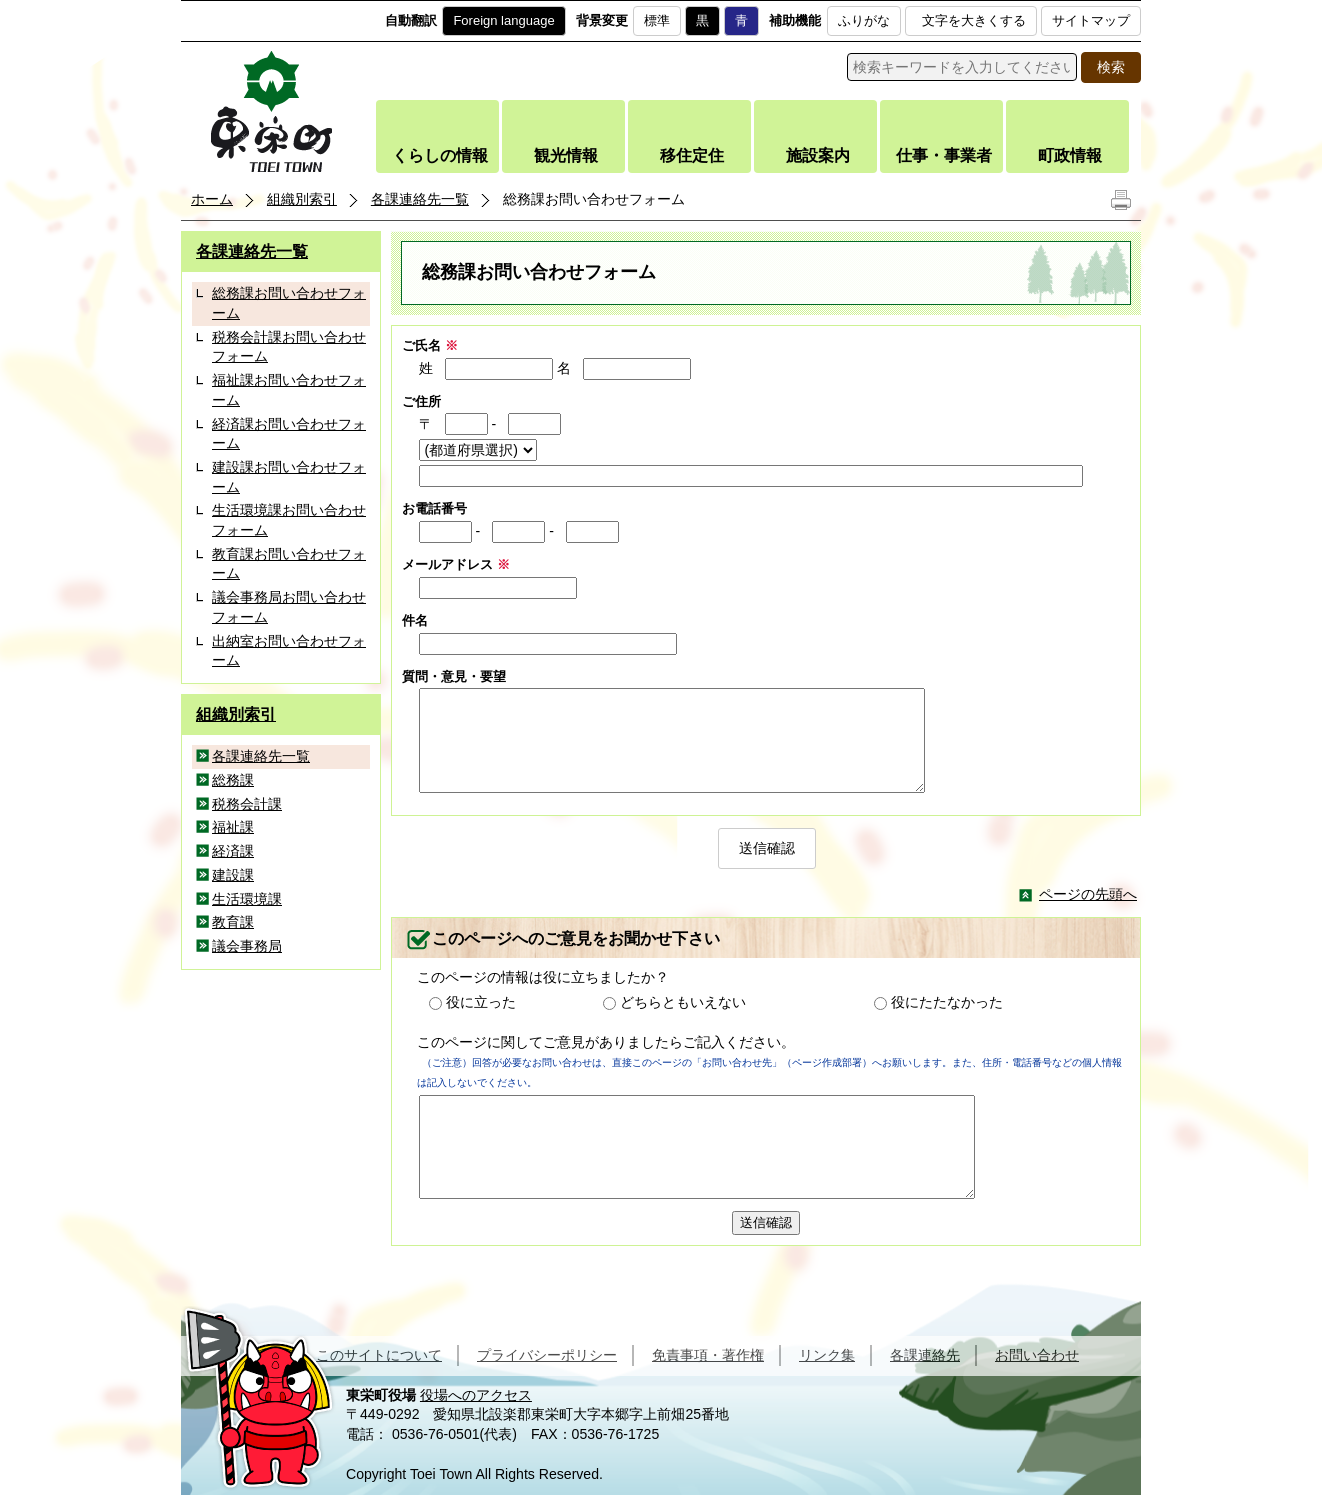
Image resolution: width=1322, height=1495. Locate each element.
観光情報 (566, 155)
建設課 (233, 875)
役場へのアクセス (476, 1395)
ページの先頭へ (1088, 894)
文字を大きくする (974, 20)
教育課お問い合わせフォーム (289, 564)
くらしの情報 (440, 155)
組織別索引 (302, 199)
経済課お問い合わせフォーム (289, 434)
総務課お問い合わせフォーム (289, 303)
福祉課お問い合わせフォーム (289, 390)
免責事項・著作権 (708, 1355)
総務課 (233, 780)
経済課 (233, 851)
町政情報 (1070, 155)
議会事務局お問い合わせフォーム (289, 607)
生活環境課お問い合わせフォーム (289, 520)
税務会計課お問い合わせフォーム (289, 347)
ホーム (212, 199)
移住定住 (692, 155)
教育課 (233, 922)
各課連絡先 (925, 1355)
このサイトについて (379, 1355)
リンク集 (827, 1355)
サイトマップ (1091, 20)
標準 (657, 20)
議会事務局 (247, 946)
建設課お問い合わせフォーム (289, 477)
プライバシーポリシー (547, 1355)
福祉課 (233, 827)
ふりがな (864, 20)
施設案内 (818, 155)
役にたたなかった (947, 1002)
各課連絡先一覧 (420, 199)
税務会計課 (247, 804)
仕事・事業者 (944, 155)
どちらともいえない (683, 1002)
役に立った (481, 1002)
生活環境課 (247, 899)
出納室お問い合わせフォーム (289, 651)
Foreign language (503, 20)
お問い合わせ (1037, 1355)
